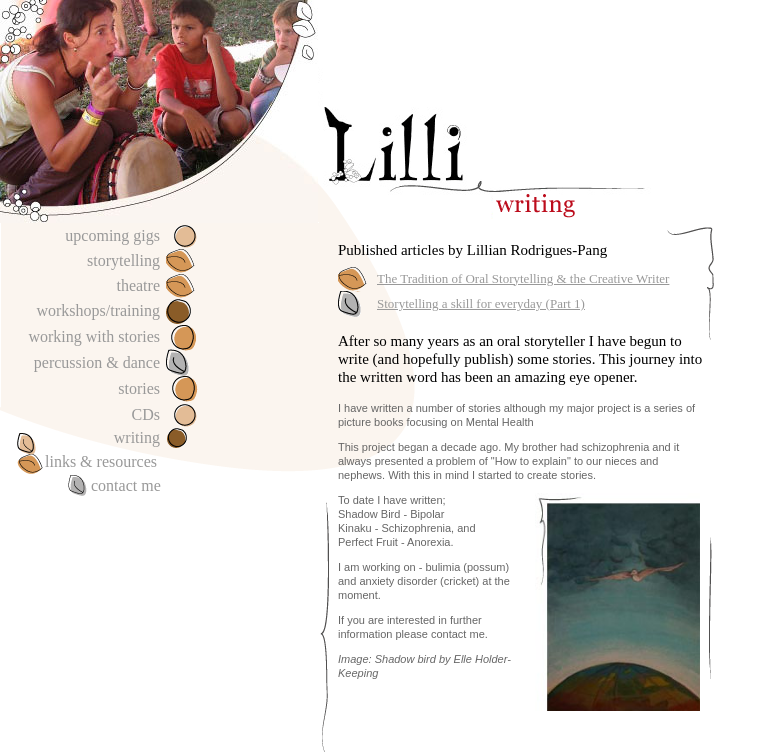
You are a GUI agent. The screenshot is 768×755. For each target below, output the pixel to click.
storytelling (123, 260)
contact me (126, 485)
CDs (146, 414)
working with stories (94, 336)
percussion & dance (97, 362)
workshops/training (98, 310)
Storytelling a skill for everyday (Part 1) (481, 303)
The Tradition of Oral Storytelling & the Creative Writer (523, 278)
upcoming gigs (112, 235)
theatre (138, 285)
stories (139, 388)
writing (137, 437)
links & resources (101, 461)
